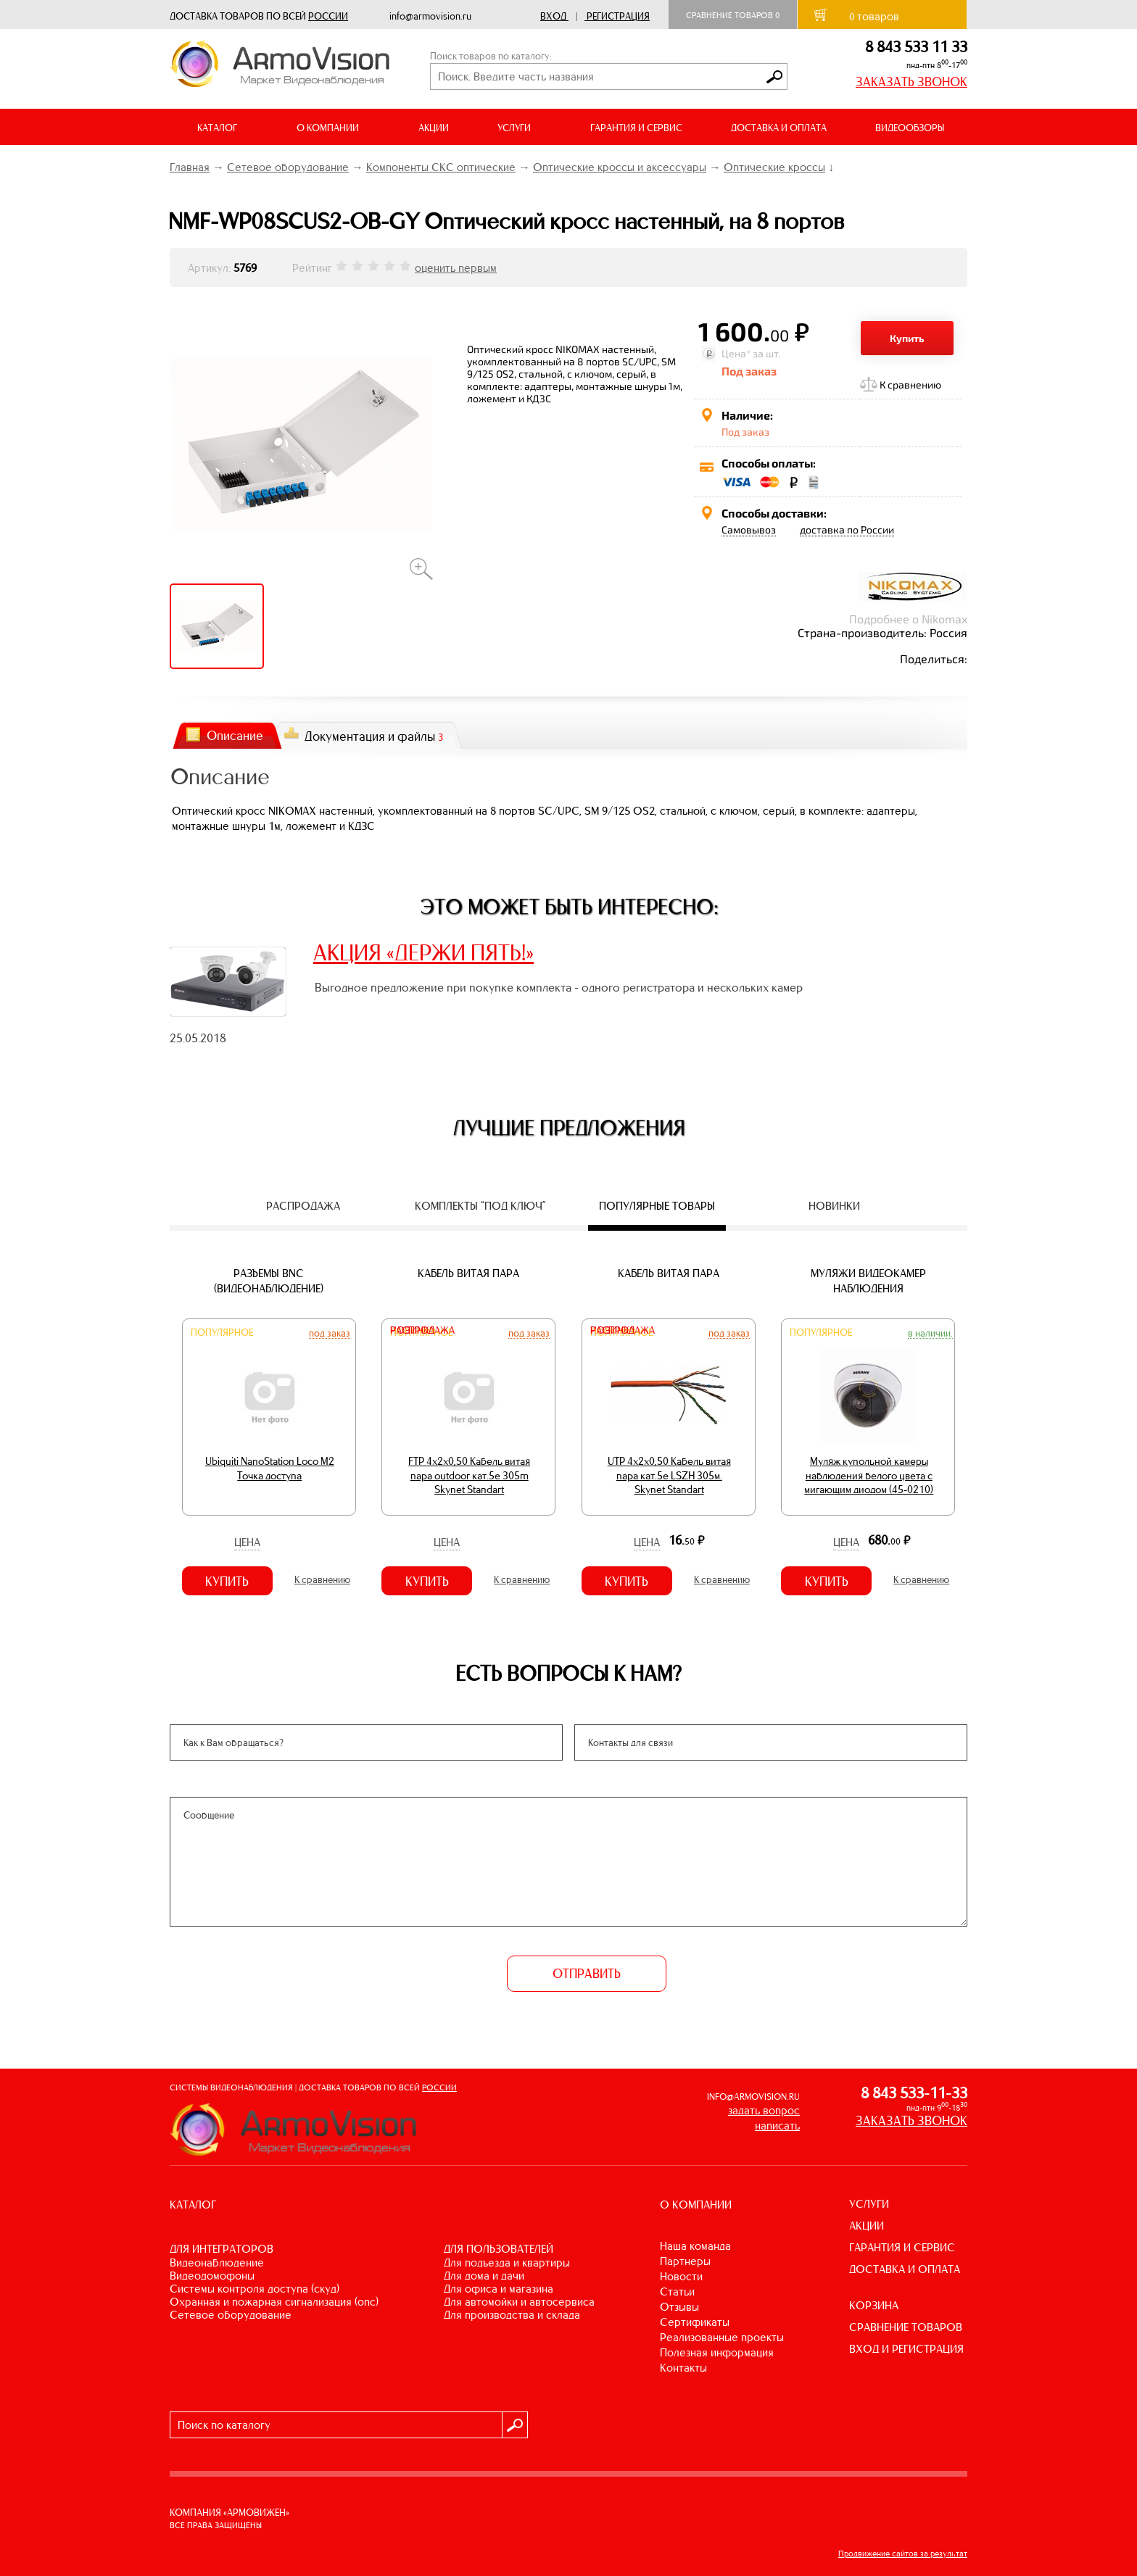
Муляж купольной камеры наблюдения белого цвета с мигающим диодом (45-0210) (868, 1475)
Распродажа (422, 1330)
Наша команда (695, 2246)
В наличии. (930, 1333)
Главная (190, 167)
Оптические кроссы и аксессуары (619, 167)
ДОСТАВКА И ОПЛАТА (779, 128)
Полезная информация (717, 2352)
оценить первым (456, 268)
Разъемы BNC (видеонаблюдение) (268, 1280)
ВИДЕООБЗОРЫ (909, 128)
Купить (907, 338)
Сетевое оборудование (288, 167)
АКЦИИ (433, 128)
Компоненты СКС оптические (441, 167)
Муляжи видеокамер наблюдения (868, 1280)
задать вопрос (764, 2110)
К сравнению (910, 384)
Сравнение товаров (733, 15)
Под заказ (329, 1333)
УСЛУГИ (869, 2204)
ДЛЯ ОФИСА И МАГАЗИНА (498, 2288)
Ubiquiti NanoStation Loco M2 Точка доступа (269, 1468)
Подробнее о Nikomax (908, 619)
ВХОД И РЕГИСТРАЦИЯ (906, 2349)
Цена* (736, 353)
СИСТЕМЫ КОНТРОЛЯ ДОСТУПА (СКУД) (254, 2288)
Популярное (222, 1332)
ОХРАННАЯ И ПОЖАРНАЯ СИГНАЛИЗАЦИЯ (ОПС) (274, 2302)
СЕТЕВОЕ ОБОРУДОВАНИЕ (231, 2315)
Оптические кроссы (774, 167)
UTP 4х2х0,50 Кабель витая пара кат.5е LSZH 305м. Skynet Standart (669, 1475)
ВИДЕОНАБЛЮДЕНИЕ (217, 2262)
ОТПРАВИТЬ (587, 1974)
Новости (681, 2276)
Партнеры (685, 2261)
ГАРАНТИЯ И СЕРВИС (636, 128)
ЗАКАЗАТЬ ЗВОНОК (911, 82)
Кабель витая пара (468, 1273)
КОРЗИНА (873, 2305)
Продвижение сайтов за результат (902, 2553)
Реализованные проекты (722, 2337)
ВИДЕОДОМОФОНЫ (212, 2275)
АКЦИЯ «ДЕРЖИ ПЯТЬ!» (423, 952)
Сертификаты (694, 2322)
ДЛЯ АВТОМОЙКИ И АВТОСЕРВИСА (519, 2302)
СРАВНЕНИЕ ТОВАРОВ (905, 2327)
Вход (553, 16)
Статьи (677, 2291)
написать (777, 2125)
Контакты (683, 2368)
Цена (247, 1542)
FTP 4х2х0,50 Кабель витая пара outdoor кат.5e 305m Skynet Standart (469, 1475)
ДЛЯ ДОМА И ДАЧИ (484, 2275)
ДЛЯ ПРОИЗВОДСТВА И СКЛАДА (512, 2315)
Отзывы (679, 2307)
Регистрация (618, 16)
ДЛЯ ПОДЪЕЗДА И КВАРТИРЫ (507, 2262)
